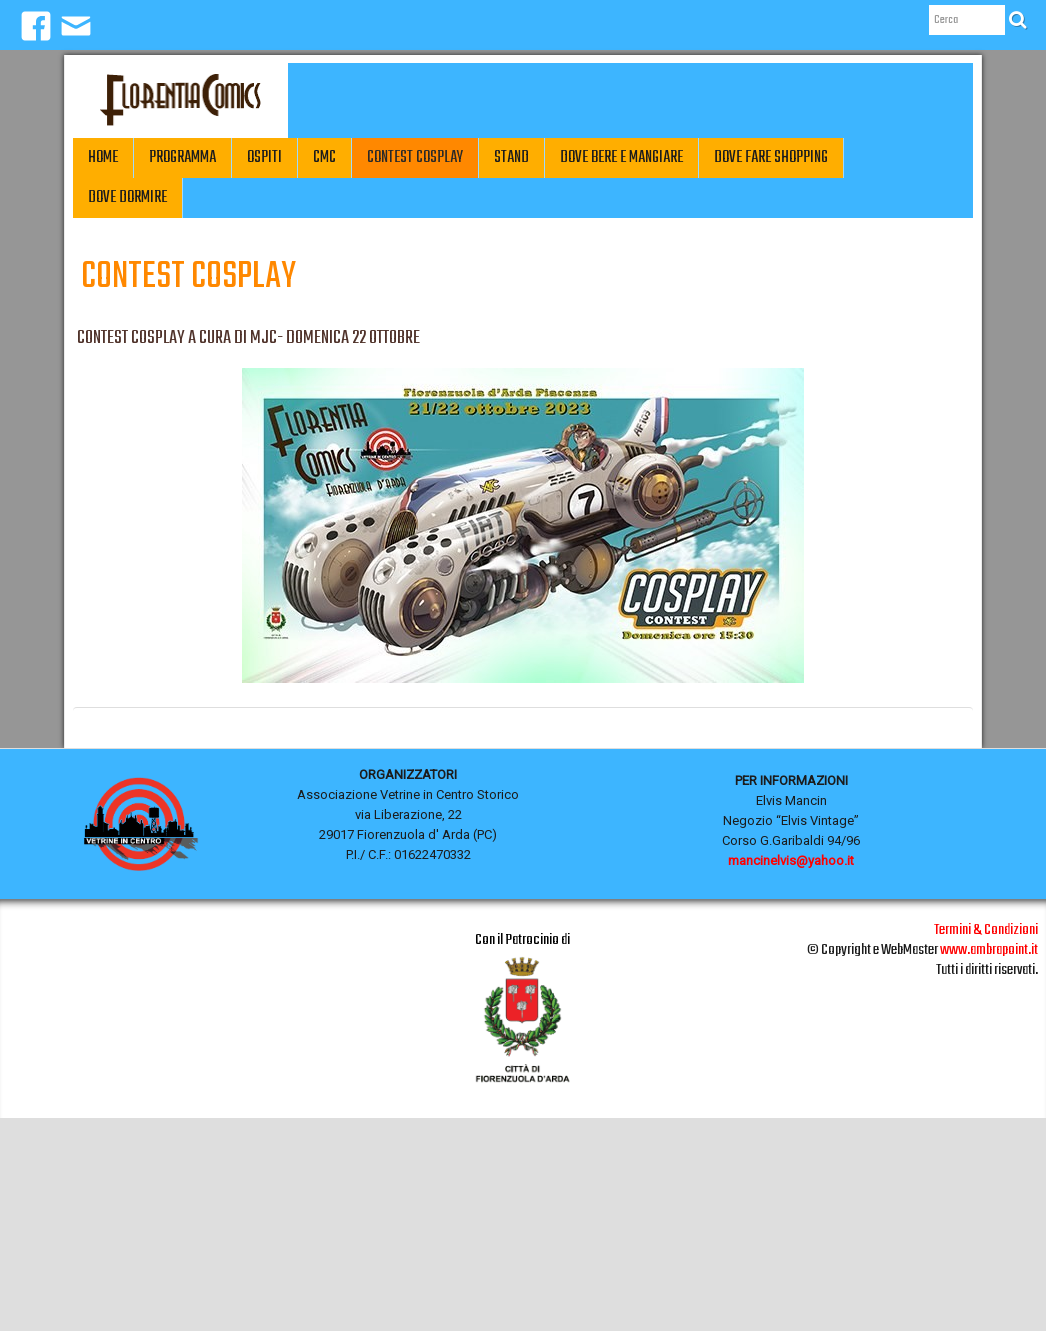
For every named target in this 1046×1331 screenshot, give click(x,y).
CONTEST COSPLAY (415, 158)
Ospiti (264, 158)
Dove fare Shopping (771, 158)
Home (103, 158)
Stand (511, 158)
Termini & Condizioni (986, 930)
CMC (324, 158)
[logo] (180, 100)
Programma (182, 158)
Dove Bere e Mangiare (621, 158)
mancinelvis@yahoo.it (791, 860)
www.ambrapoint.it (989, 950)
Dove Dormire (127, 198)
